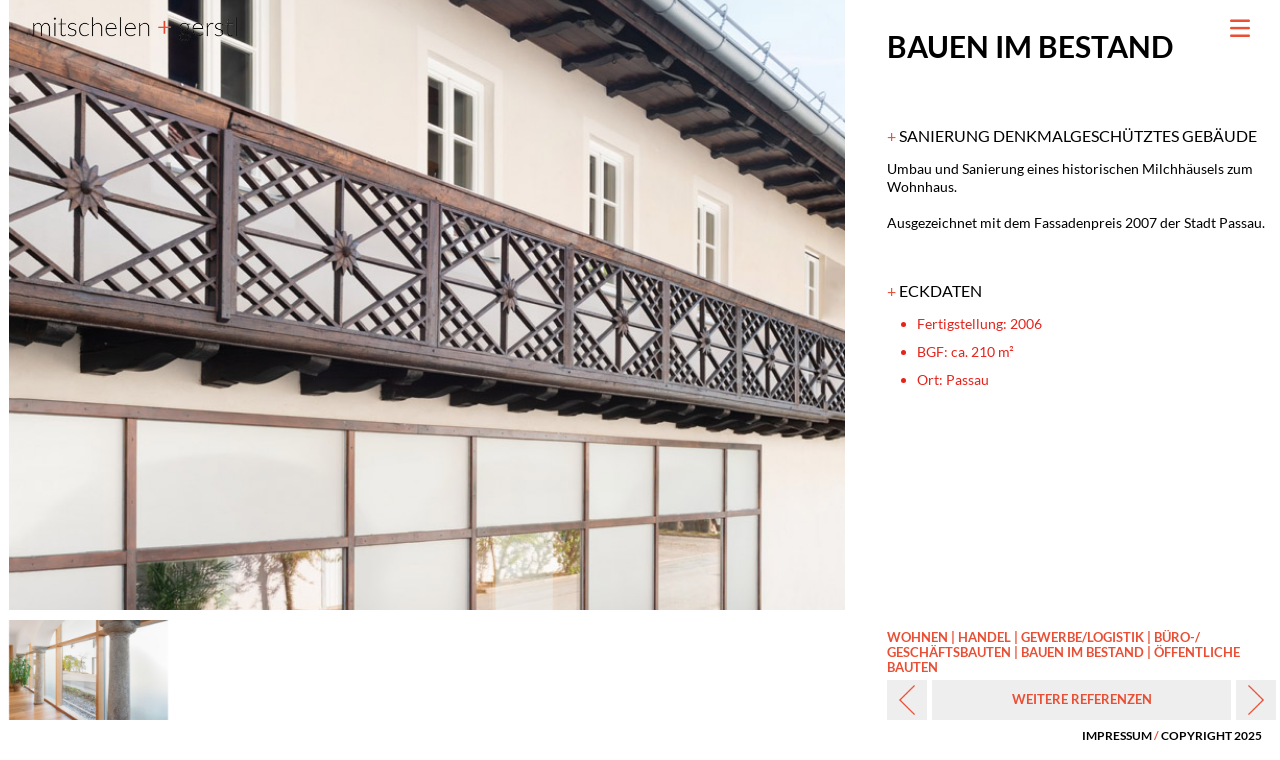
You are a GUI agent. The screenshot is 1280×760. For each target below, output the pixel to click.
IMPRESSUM (1117, 735)
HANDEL (984, 637)
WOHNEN (917, 637)
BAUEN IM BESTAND (1082, 652)
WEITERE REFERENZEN (1082, 699)
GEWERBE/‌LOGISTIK (1082, 637)
